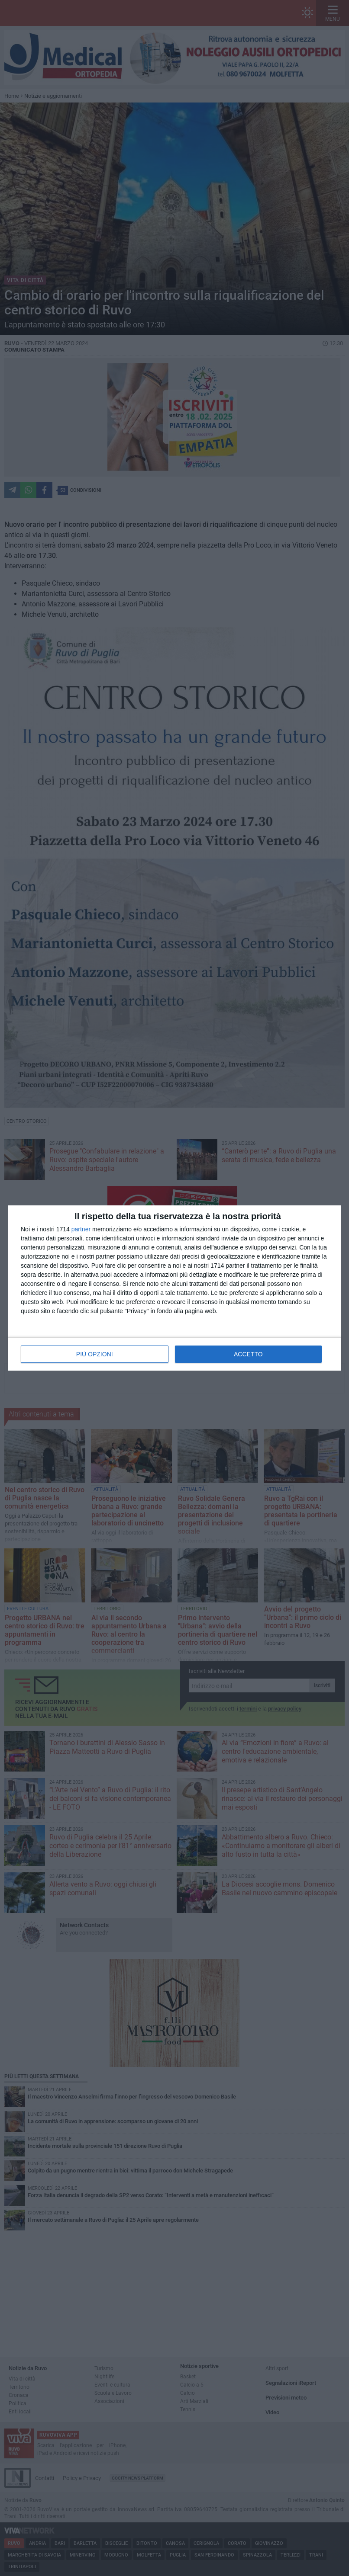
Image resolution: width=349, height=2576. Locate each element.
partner (80, 1229)
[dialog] (174, 1288)
